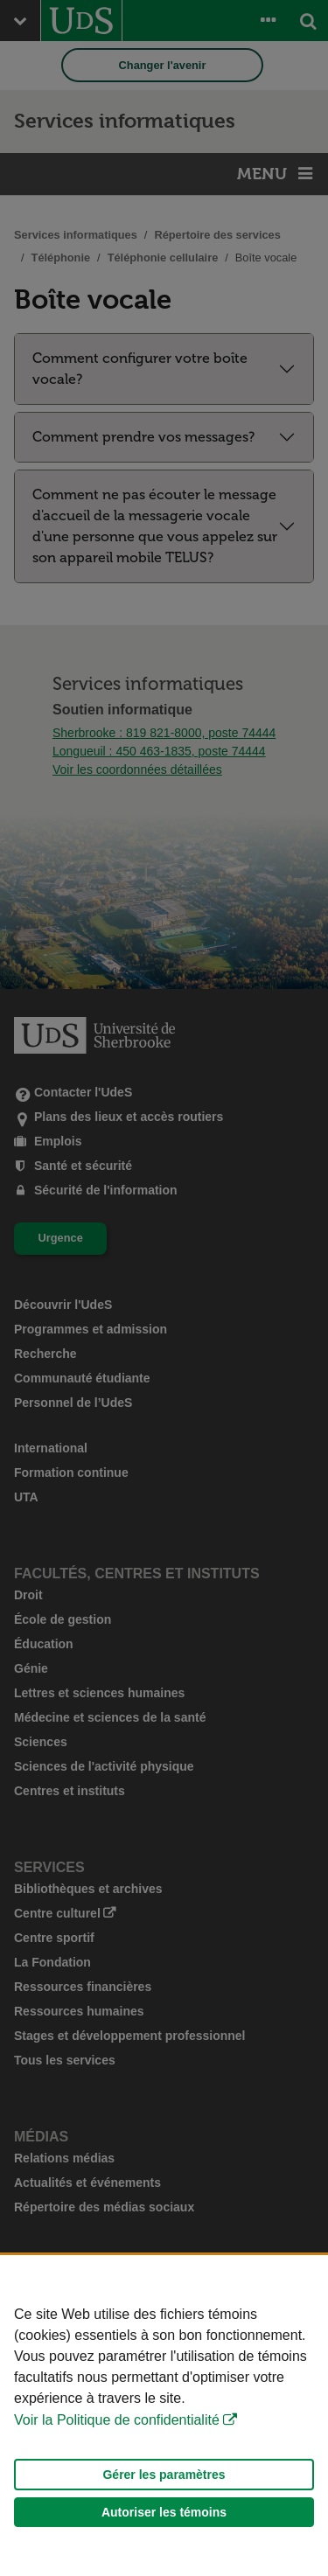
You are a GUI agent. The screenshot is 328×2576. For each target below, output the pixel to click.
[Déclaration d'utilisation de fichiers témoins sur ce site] (164, 2415)
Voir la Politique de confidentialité (117, 2419)
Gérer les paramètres (163, 2475)
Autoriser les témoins (164, 2512)
